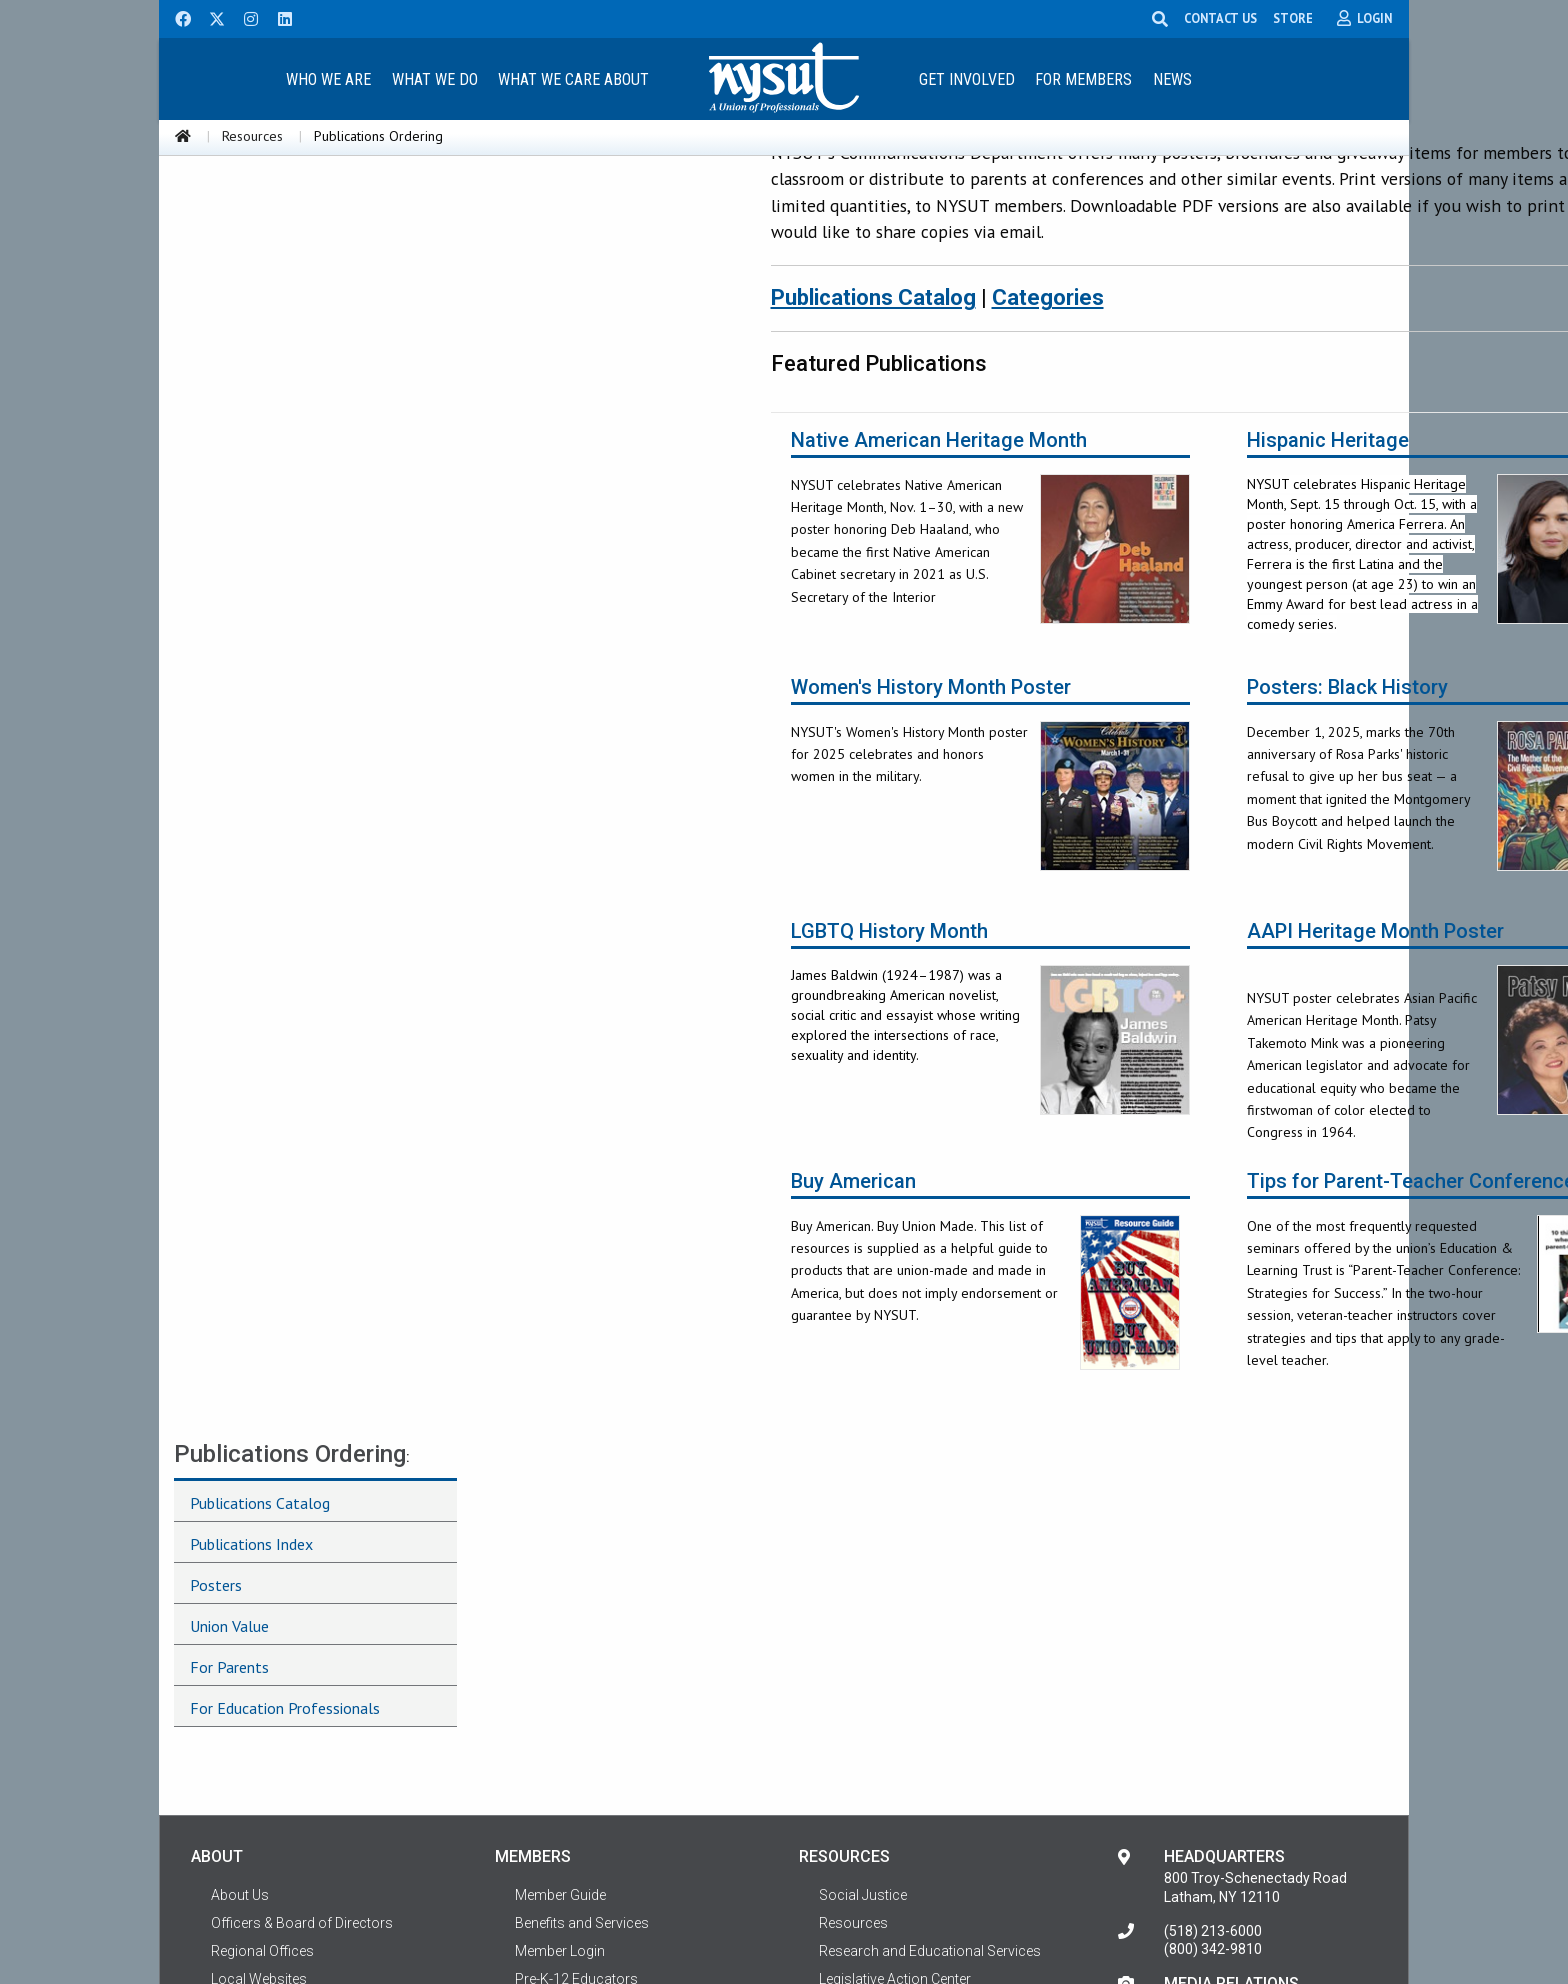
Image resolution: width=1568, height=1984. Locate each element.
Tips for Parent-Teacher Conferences (1132, 1217)
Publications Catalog (260, 237)
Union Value (229, 360)
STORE (1294, 18)
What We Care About (573, 79)
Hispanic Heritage (1044, 476)
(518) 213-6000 (1213, 1582)
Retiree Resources (572, 1798)
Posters (216, 319)
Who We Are (328, 79)
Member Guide (560, 1546)
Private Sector (559, 1770)
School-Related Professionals (609, 1658)
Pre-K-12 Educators (576, 1630)
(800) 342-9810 (1213, 1600)
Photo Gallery (861, 1770)
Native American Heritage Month (655, 476)
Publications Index (251, 278)
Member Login (560, 1602)
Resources (252, 136)
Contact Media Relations (1242, 1656)
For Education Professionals (285, 442)
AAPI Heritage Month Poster (1091, 967)
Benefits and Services (582, 1574)
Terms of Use (233, 1917)
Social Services (867, 1714)
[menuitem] (328, 78)
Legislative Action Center (895, 1630)
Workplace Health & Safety (902, 1742)
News (1172, 79)
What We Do (435, 79)
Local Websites (259, 1630)
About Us (240, 1546)
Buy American (569, 1217)
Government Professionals (600, 1742)
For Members (1083, 79)
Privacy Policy (1332, 1917)
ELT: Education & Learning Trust (917, 1686)
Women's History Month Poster (647, 723)
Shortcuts (242, 1742)
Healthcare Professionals (595, 1686)
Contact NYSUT (260, 1770)
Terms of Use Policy (274, 1714)
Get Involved (967, 79)
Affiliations (244, 1686)
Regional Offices (262, 1602)
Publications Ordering (290, 188)
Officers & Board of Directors (302, 1574)
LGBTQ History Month (605, 967)
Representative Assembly (290, 1658)
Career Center (861, 1658)
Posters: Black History (1063, 723)
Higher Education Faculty (593, 1714)
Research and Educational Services (930, 1602)
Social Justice (863, 1546)
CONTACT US (1221, 18)
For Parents (229, 401)
